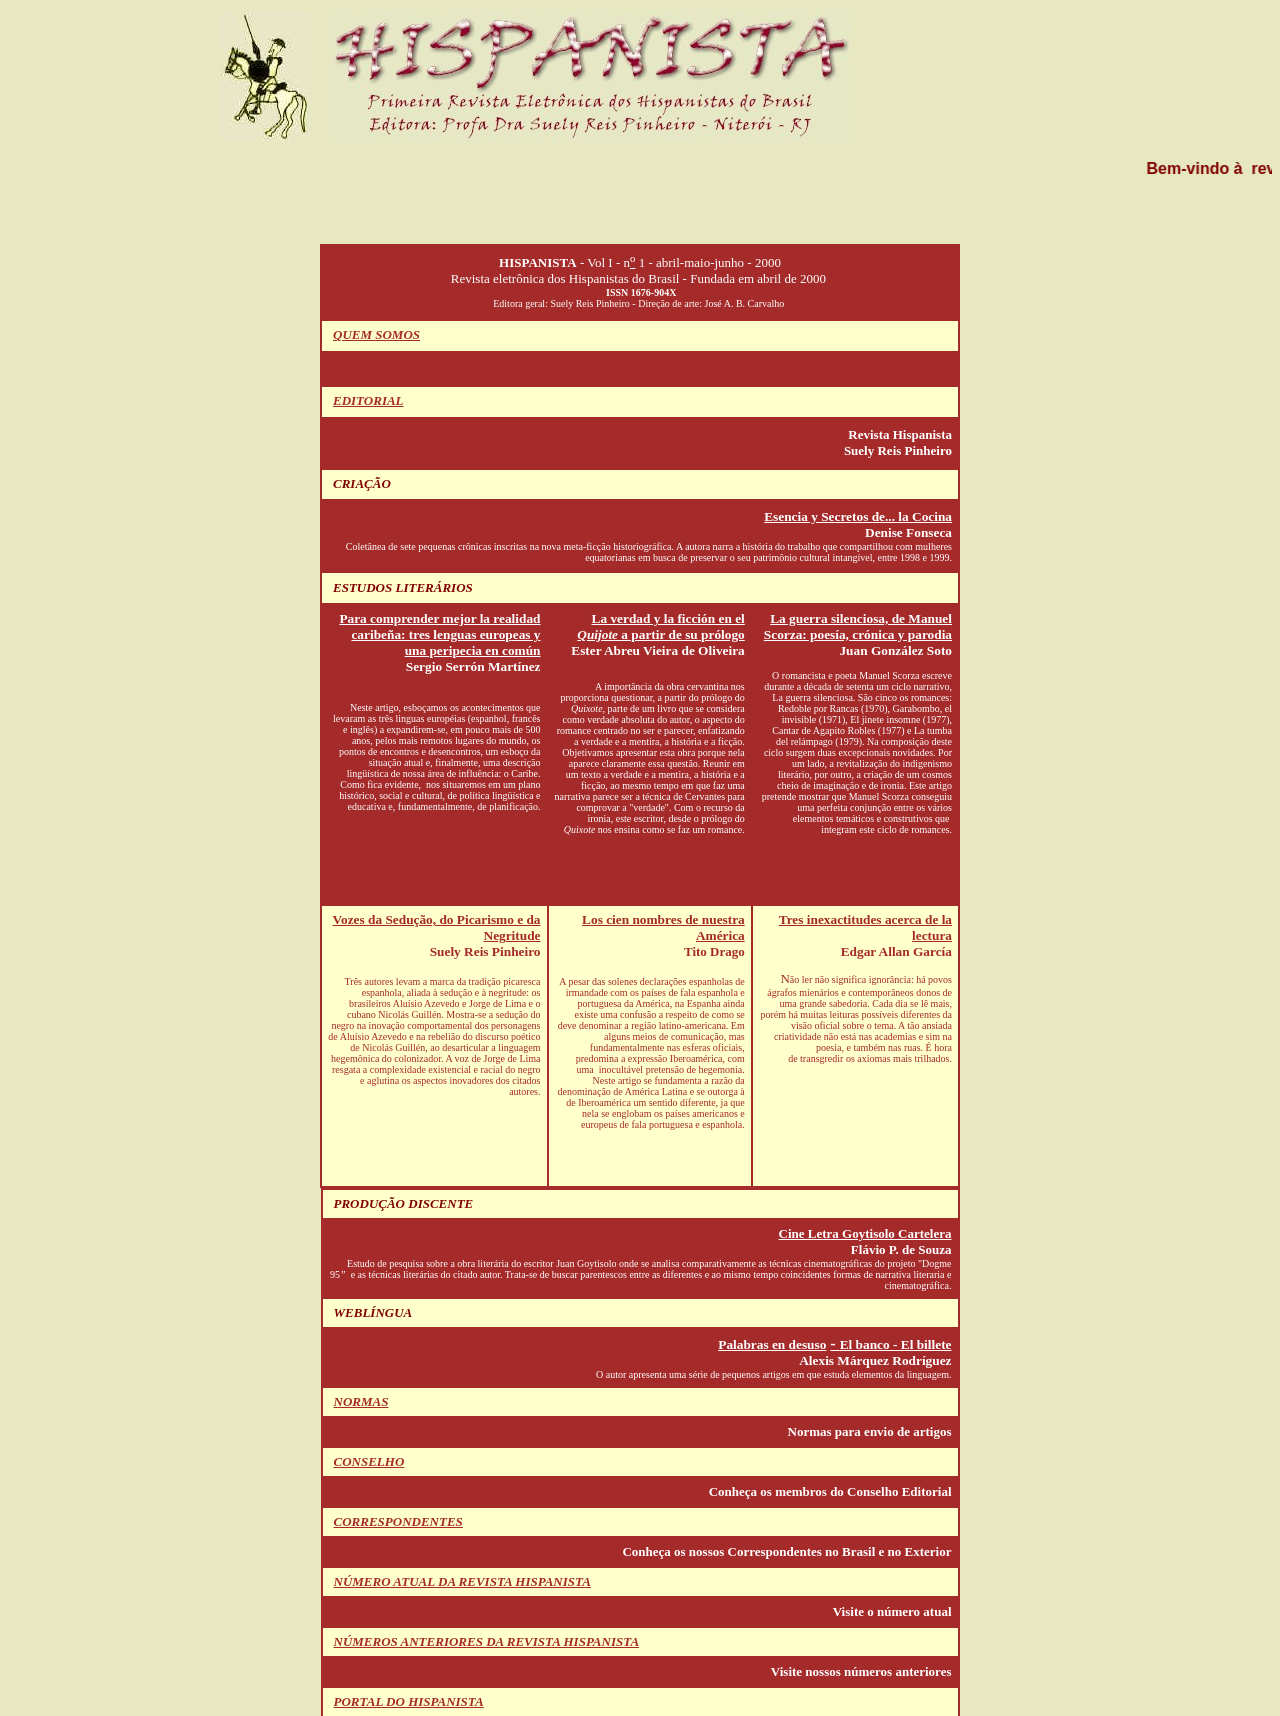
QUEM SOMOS (376, 334)
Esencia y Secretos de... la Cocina (858, 516)
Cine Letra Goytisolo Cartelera (865, 1233)
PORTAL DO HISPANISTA (409, 1701)
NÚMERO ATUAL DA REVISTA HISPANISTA (462, 1581)
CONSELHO (369, 1461)
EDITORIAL (368, 400)
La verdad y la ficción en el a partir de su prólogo (660, 626)
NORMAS (361, 1401)
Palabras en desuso (772, 1344)
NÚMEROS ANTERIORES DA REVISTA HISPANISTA (487, 1641)
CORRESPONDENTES (398, 1521)
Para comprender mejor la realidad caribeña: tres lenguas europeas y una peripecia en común (439, 634)
